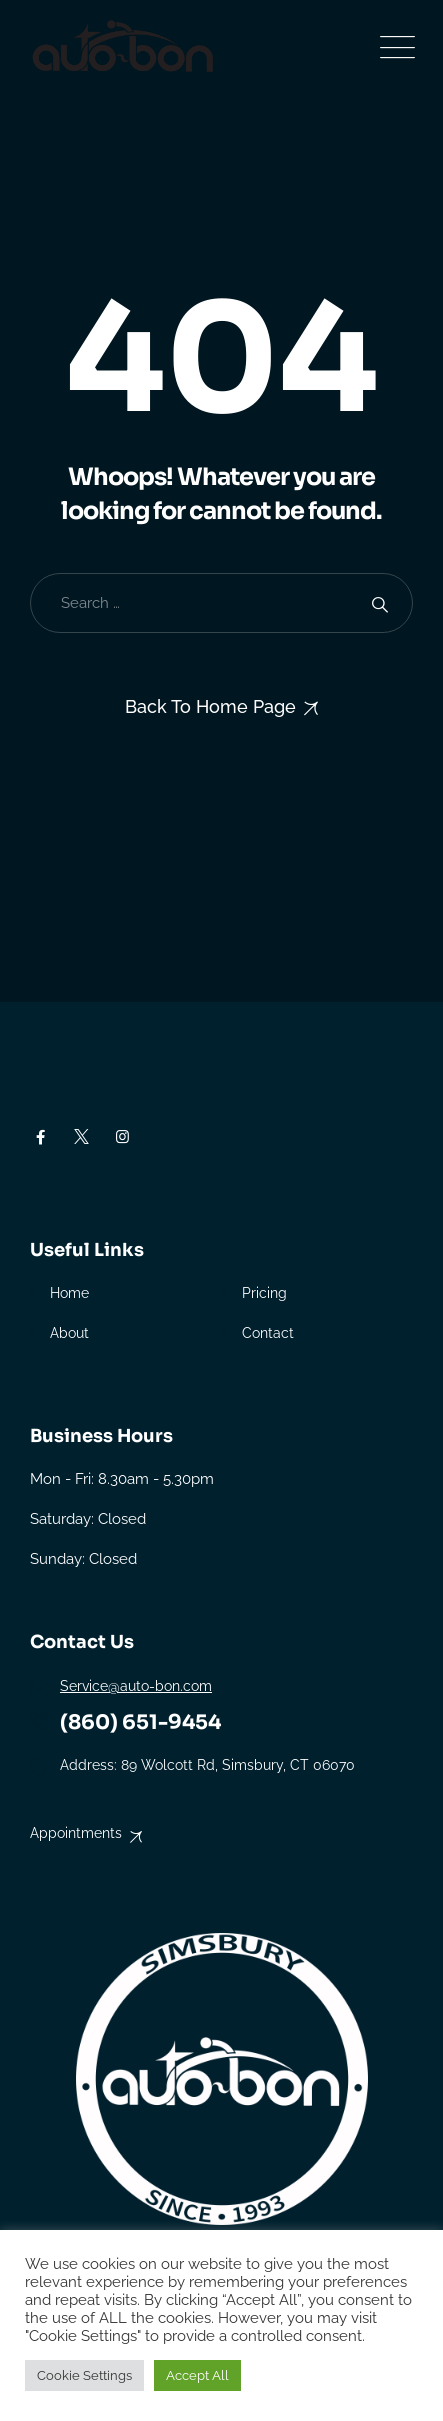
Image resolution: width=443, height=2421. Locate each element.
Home (69, 1293)
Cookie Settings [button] (84, 2375)
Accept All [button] (197, 2375)
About (69, 1333)
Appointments (76, 1833)
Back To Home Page (210, 706)
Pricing (264, 1293)
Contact (268, 1333)
